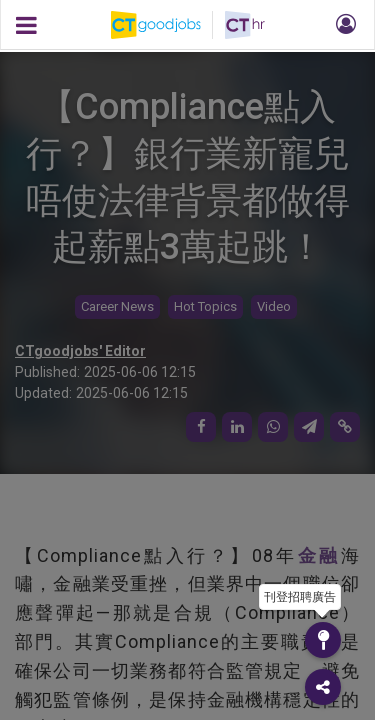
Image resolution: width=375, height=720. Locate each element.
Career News (117, 306)
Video (274, 306)
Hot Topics (205, 306)
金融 (319, 555)
